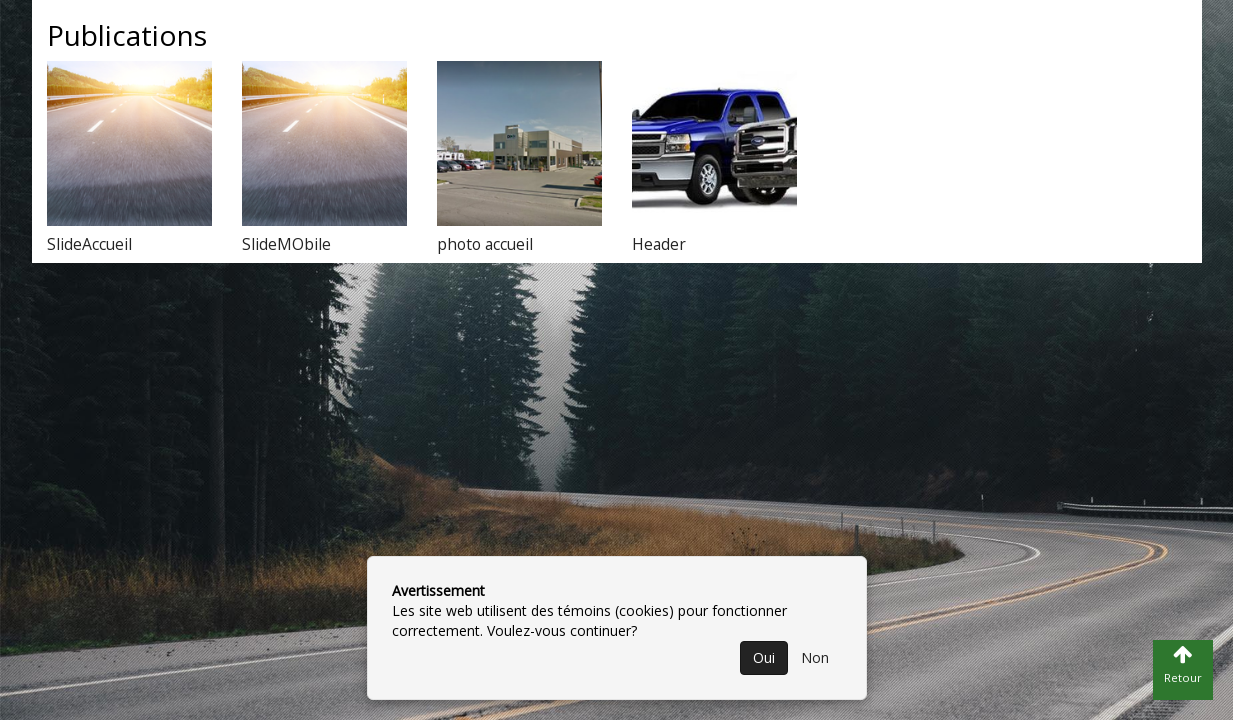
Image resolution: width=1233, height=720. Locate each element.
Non (815, 657)
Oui (764, 657)
